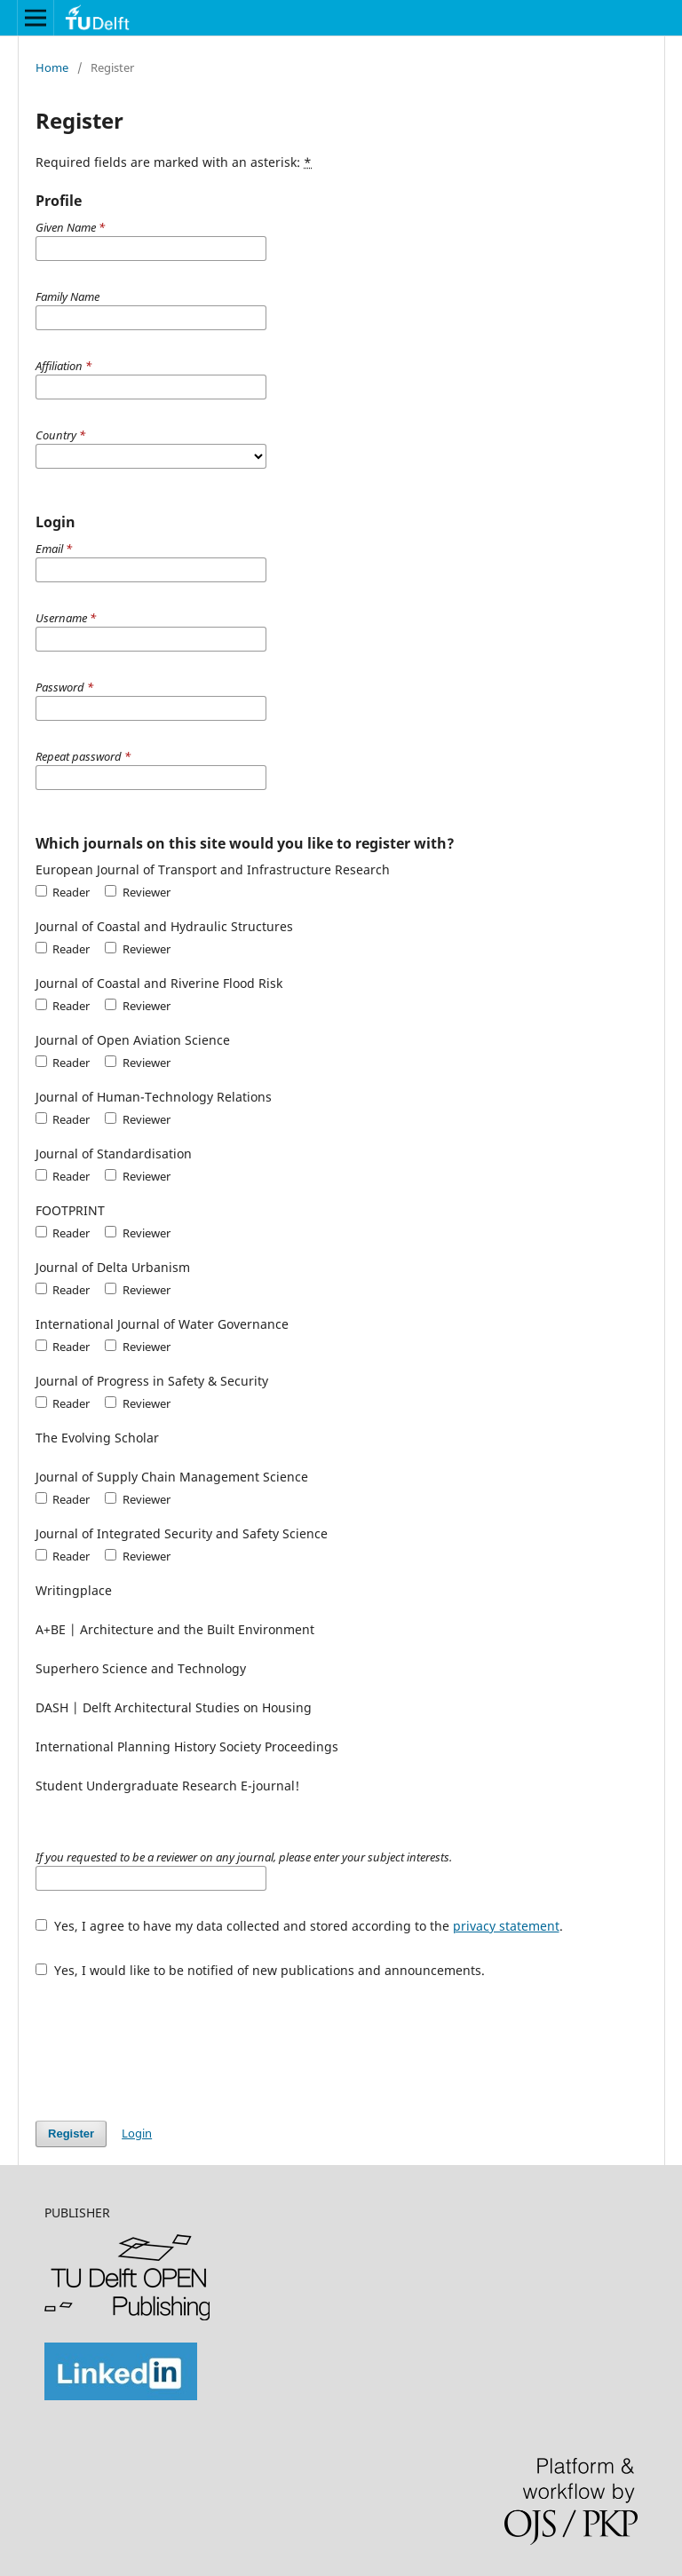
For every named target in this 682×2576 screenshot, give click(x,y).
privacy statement (506, 1925)
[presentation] (170, 2040)
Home (52, 67)
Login (137, 2133)
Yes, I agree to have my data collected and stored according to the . (299, 1925)
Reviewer (137, 892)
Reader (63, 892)
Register (71, 2133)
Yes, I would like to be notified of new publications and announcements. (260, 1970)
